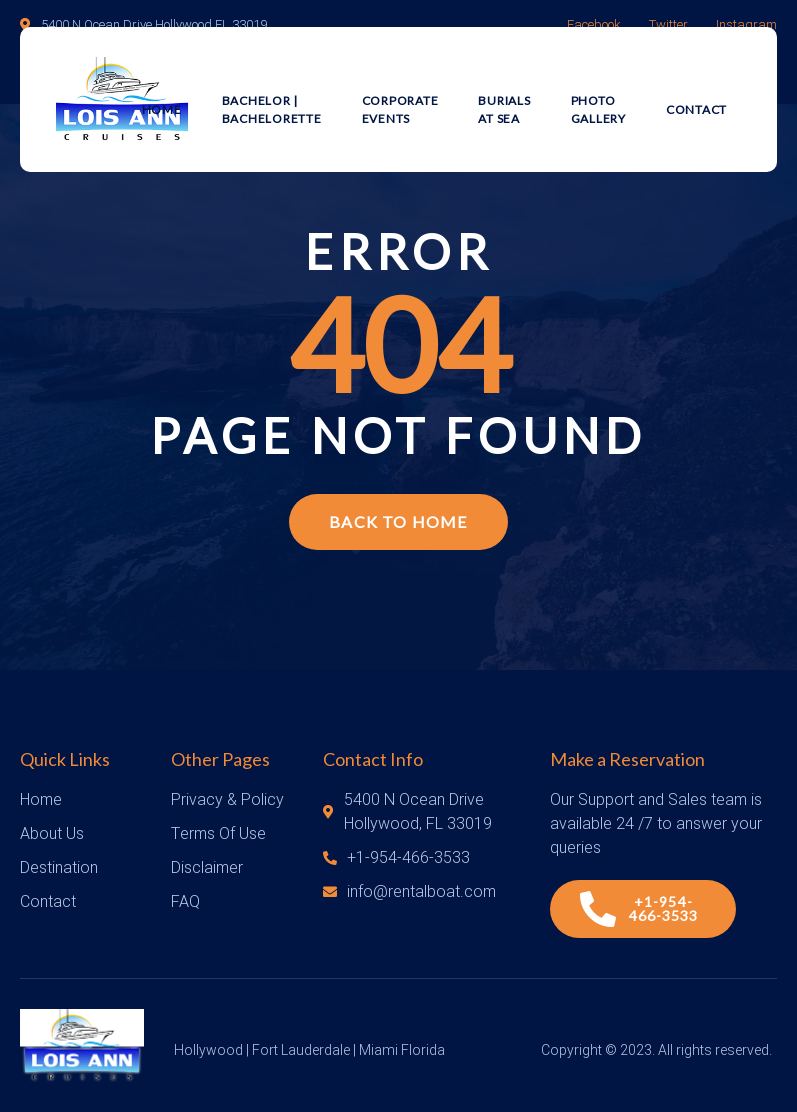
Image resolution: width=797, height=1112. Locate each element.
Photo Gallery (598, 109)
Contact (696, 109)
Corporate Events (400, 109)
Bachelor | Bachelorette (272, 109)
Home (162, 109)
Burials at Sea (504, 109)
